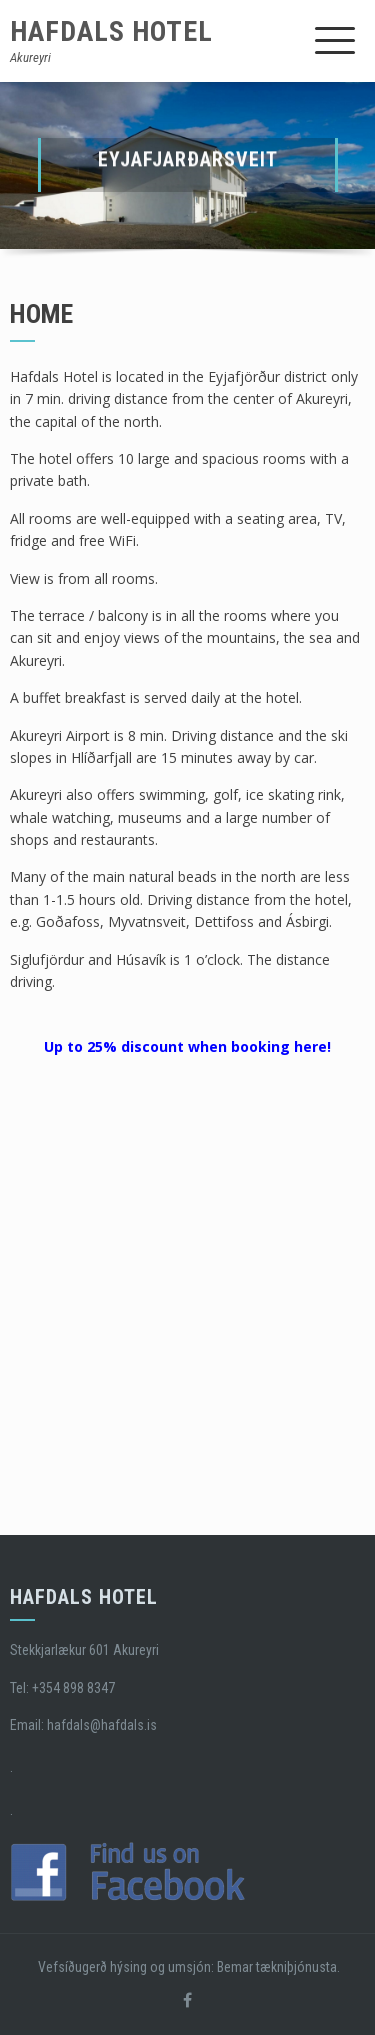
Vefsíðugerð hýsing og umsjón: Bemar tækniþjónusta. (187, 1967)
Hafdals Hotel (111, 31)
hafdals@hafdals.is (102, 1725)
